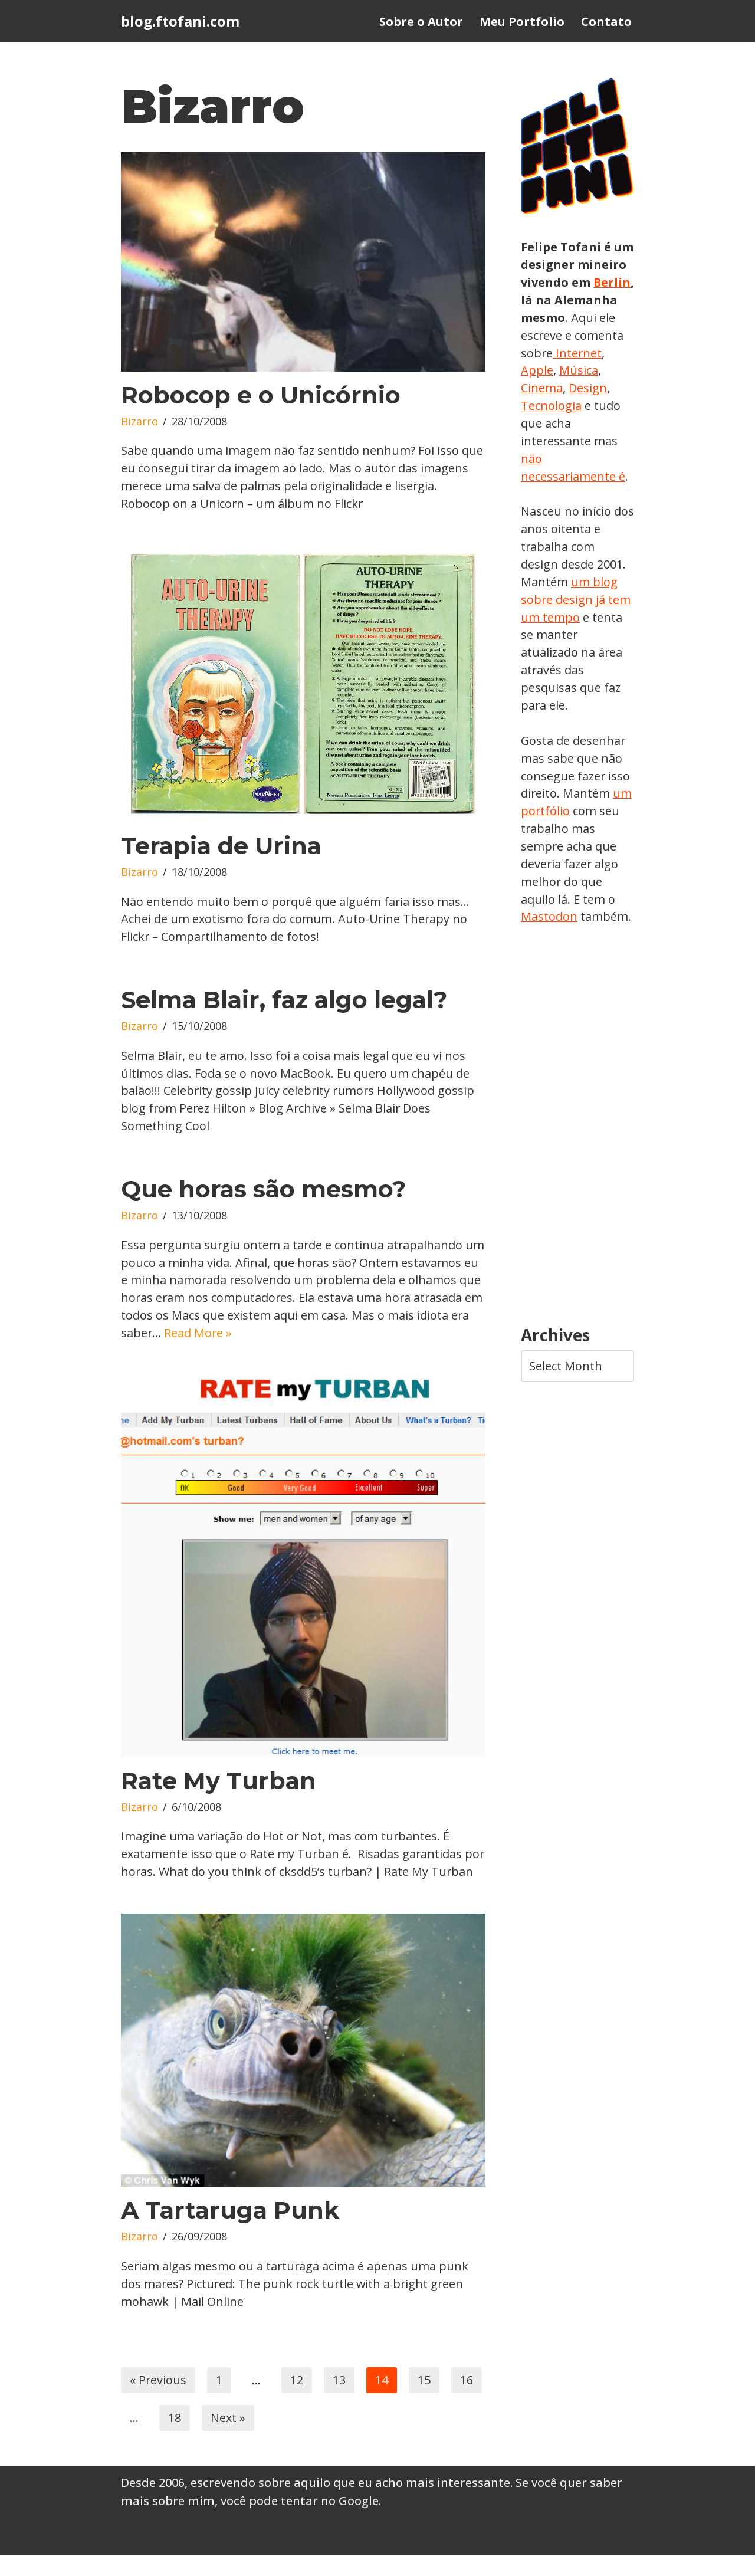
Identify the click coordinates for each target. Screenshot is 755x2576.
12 (297, 2401)
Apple (589, 371)
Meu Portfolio (522, 21)
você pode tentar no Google (300, 2523)
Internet (544, 371)
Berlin (540, 300)
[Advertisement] (577, 1129)
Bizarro (139, 422)
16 (467, 2401)
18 (174, 2439)
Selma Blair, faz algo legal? (284, 1000)
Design (540, 406)
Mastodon (549, 919)
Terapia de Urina (221, 846)
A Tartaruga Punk (230, 2231)
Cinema (587, 388)
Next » (228, 2439)
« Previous (158, 2401)
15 (424, 2401)
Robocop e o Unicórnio (261, 394)
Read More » (284, 1335)
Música (540, 388)
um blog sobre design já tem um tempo (576, 600)
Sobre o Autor (421, 21)
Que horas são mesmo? (263, 1190)
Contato (606, 21)
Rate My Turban (218, 1782)
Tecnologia (595, 406)
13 (339, 2401)
